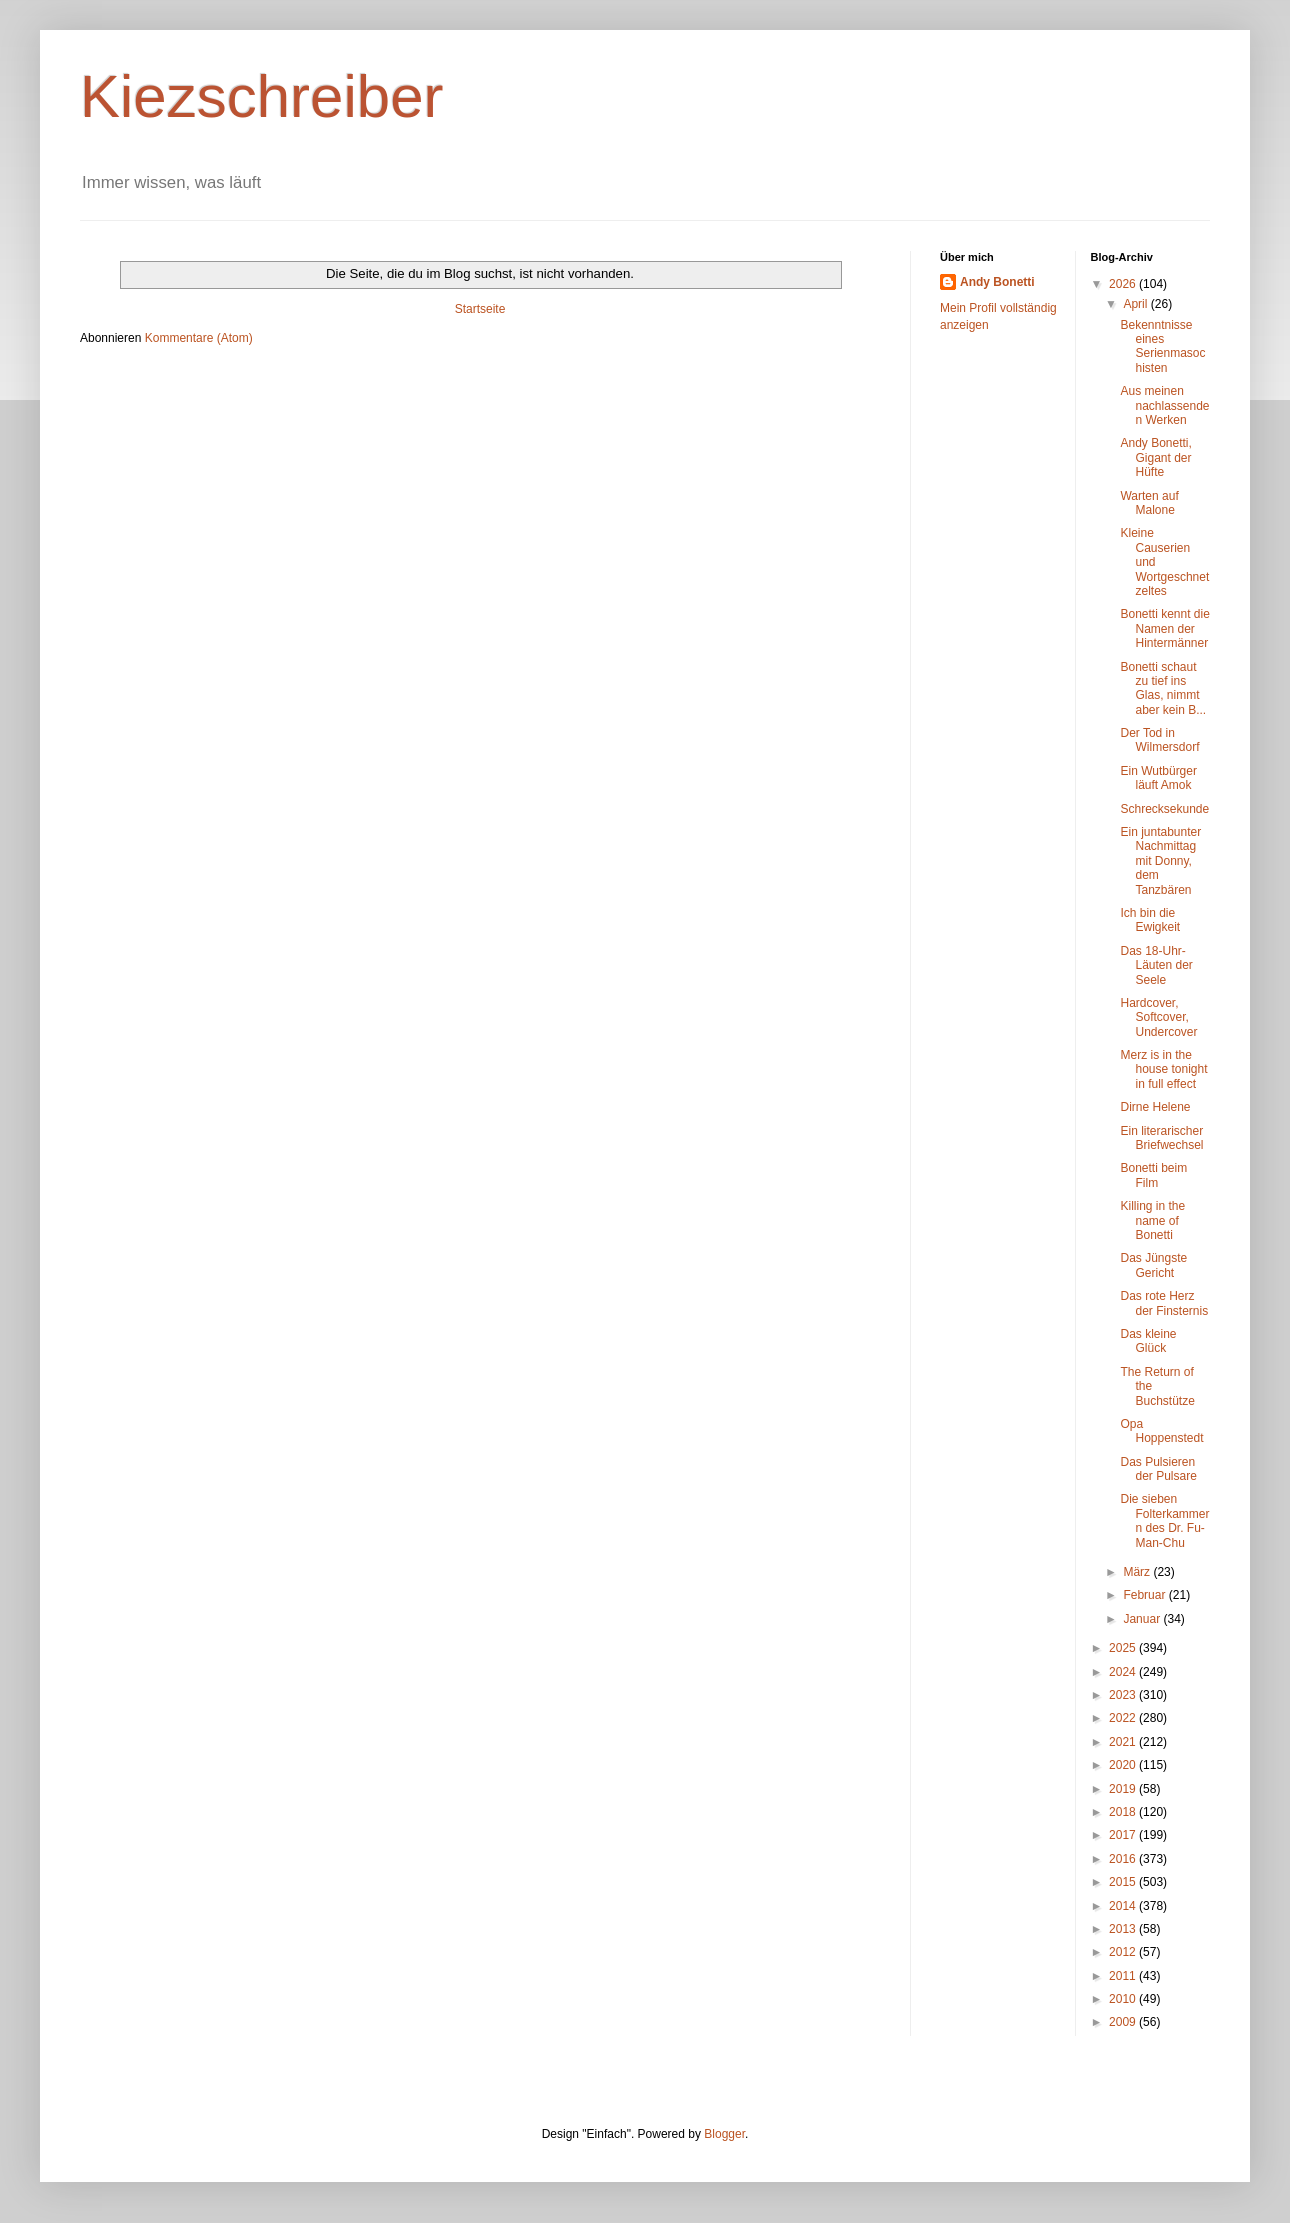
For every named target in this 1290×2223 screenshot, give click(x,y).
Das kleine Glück (1148, 1341)
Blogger (724, 2134)
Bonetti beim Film (1153, 1175)
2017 (1124, 1835)
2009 (1124, 2022)
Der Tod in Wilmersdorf (1159, 740)
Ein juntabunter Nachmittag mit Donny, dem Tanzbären (1160, 861)
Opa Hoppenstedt (1161, 1431)
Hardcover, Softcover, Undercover (1158, 1017)
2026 (1124, 284)
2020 (1124, 1765)
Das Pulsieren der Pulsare (1158, 1469)
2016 (1124, 1859)
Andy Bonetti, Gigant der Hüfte (1155, 457)
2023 (1124, 1695)
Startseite (480, 309)
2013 (1124, 1929)
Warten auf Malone (1149, 503)
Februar (1145, 1595)
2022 (1124, 1718)
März (1138, 1572)
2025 (1124, 1648)
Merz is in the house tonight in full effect (1163, 1069)
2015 (1124, 1882)
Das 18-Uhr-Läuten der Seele (1156, 965)
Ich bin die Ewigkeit (1150, 920)
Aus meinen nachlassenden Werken (1164, 405)
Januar (1143, 1619)
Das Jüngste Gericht (1153, 1265)
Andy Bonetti (997, 282)
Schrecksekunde (1164, 809)
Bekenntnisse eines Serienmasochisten (1162, 346)
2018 (1124, 1812)
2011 (1124, 1976)
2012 (1124, 1952)
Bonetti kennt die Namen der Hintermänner (1164, 628)
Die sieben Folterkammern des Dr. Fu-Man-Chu (1164, 1520)
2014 (1124, 1906)
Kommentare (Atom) (199, 338)
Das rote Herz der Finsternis (1164, 1303)
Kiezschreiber (262, 96)
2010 (1124, 1999)
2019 (1124, 1789)
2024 (1124, 1672)
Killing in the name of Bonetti (1152, 1220)
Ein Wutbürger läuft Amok (1158, 778)
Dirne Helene (1155, 1107)
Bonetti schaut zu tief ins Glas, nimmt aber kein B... (1163, 688)
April (1136, 304)
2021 (1124, 1742)
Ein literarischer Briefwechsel (1161, 1138)
